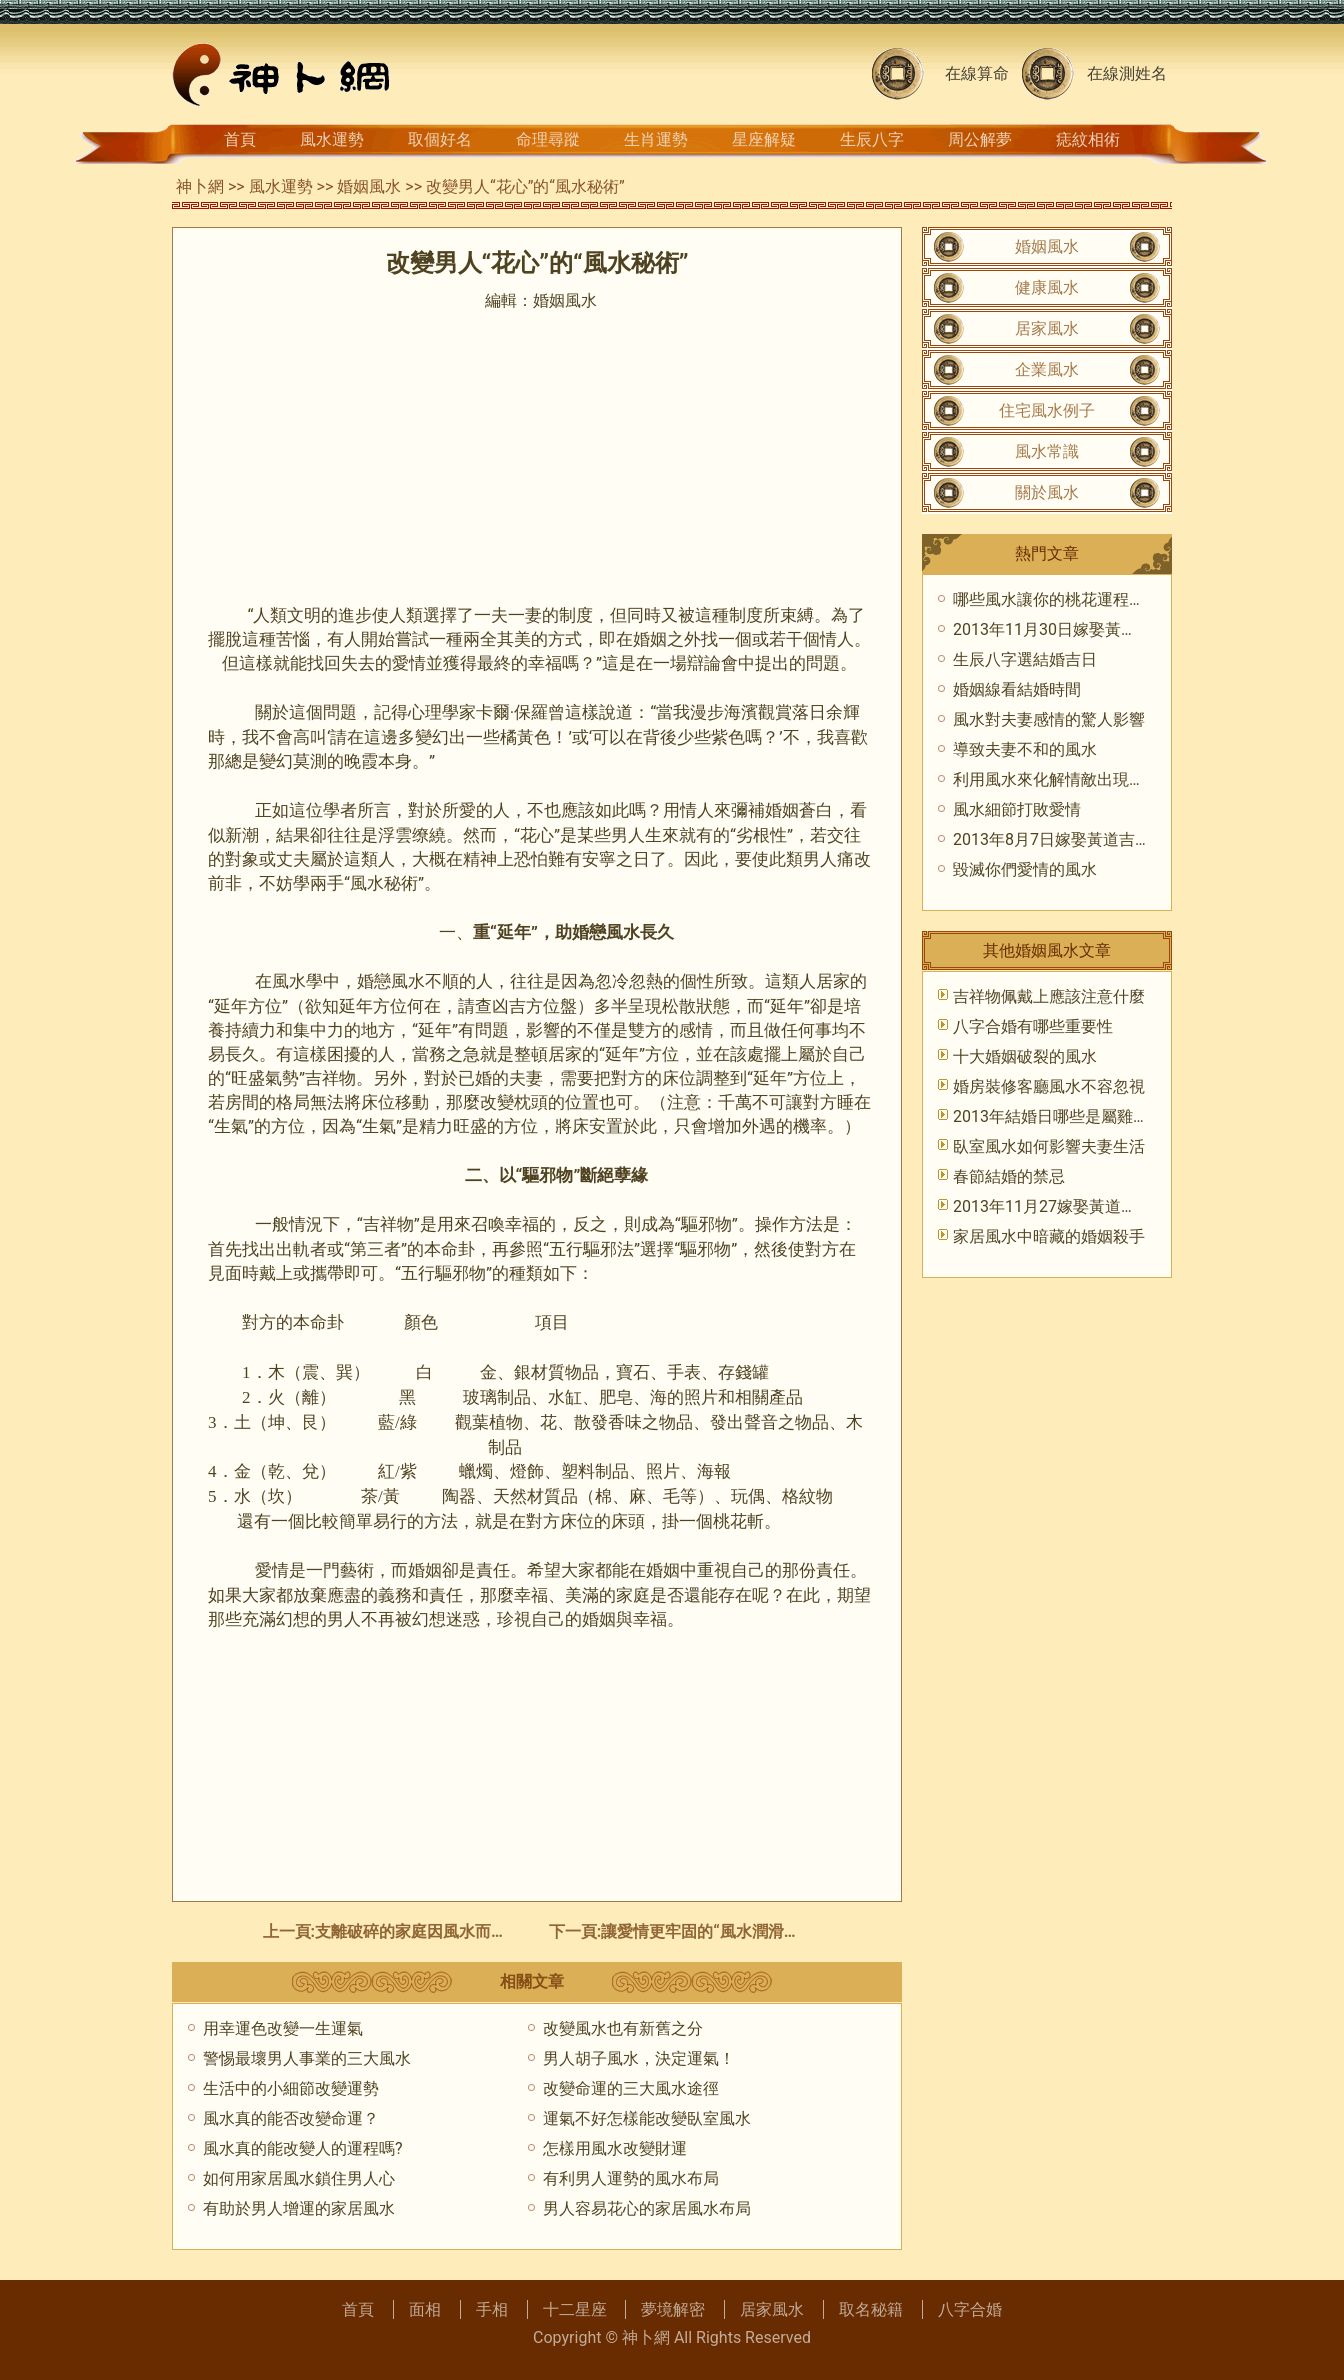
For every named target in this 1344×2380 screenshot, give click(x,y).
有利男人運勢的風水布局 (631, 2178)
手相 (492, 2309)
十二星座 (575, 2309)
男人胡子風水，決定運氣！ (639, 2058)
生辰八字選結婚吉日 (1025, 659)
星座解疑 (764, 139)
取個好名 (440, 139)
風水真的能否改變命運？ (291, 2118)
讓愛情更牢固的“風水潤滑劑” (703, 1931)
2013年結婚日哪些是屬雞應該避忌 (1075, 1116)
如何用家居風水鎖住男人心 (299, 2178)
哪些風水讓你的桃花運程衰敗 (1057, 599)
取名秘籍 (871, 2309)
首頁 (240, 139)
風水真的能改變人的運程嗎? (303, 2148)
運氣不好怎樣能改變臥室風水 (647, 2118)
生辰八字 (872, 139)
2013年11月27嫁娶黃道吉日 (1053, 1206)
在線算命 (977, 73)
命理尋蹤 (548, 139)
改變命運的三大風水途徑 (631, 2088)
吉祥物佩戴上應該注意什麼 (1049, 996)
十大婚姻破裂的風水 (1025, 1056)
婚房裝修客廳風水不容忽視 (1049, 1086)
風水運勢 (332, 139)
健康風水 (1047, 287)
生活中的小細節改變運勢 (291, 2088)
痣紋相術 (1088, 139)
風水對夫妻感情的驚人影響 (1049, 719)
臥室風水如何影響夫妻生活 (1049, 1146)
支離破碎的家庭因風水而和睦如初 (435, 1931)
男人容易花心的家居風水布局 (647, 2208)
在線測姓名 (1127, 73)
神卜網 (200, 186)
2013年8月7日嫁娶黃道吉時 (1052, 839)
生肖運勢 (656, 139)
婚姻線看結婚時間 (1017, 689)
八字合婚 (970, 2309)
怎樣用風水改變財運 (615, 2148)
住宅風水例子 (1047, 410)
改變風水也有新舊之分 (623, 2028)
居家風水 (1047, 328)
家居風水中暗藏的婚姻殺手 (1049, 1236)
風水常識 (1047, 451)
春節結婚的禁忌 (1009, 1176)
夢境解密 (673, 2309)
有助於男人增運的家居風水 (299, 2208)
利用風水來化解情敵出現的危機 (1065, 779)
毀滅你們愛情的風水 (1025, 869)
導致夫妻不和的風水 (1025, 749)
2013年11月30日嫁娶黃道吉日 (1061, 629)
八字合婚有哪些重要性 (1033, 1026)
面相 (425, 2309)
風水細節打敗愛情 (1017, 809)
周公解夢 (980, 139)
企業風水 (1047, 369)
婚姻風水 (369, 186)
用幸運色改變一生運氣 (283, 2028)
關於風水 (1047, 492)
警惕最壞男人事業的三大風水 (307, 2058)
